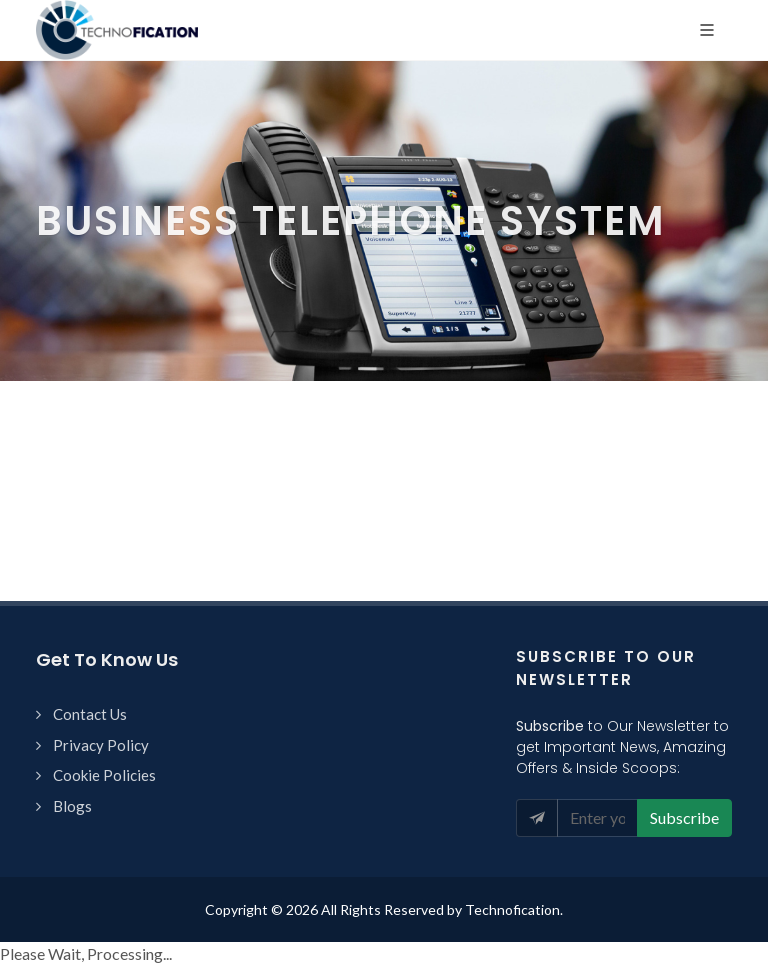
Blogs (72, 806)
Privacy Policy (101, 745)
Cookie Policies (104, 775)
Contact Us (90, 714)
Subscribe (684, 817)
